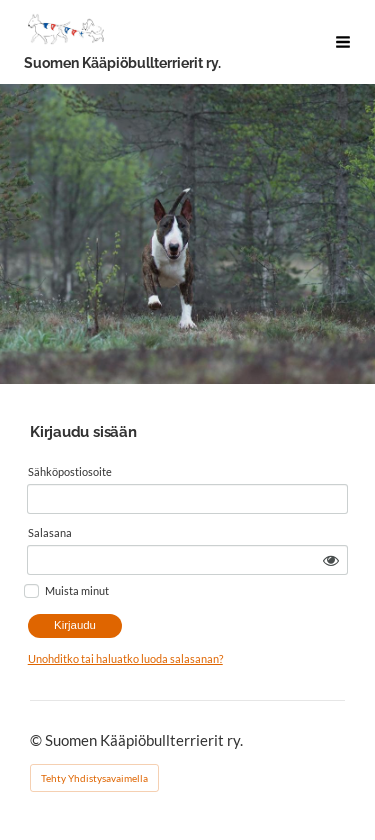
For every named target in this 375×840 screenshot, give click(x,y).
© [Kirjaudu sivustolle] (37, 740)
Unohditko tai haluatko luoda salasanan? (125, 658)
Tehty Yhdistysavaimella (94, 778)
